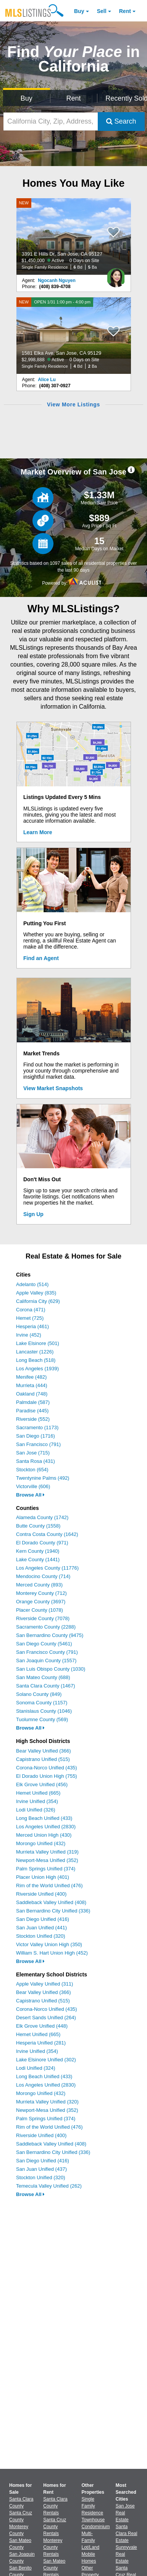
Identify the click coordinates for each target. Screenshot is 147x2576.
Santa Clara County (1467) (45, 1686)
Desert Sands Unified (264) (46, 2017)
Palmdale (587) (33, 1402)
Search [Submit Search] (121, 121)
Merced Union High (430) (43, 1835)
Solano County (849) (38, 1694)
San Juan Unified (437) (41, 2169)
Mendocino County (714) (43, 1576)
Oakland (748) (31, 1394)
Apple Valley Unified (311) (44, 1984)
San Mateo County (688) (43, 1677)
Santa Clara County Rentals (55, 2506)
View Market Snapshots (53, 1088)
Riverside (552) (33, 1419)
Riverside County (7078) (42, 1618)
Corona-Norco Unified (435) (46, 1768)
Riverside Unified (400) (41, 1894)
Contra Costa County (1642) (47, 1534)
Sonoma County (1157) (41, 1702)
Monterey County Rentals (52, 2547)
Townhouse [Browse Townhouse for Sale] (93, 2519)
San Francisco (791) (38, 1444)
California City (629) (38, 1301)
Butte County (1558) (38, 1526)
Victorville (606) (33, 1486)
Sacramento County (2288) (46, 1627)
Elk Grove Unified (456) (42, 1784)
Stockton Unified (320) (40, 1936)
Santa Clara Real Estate (126, 2533)
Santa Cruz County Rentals (54, 2526)
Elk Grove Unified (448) (42, 2026)
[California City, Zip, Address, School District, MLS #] (50, 121)
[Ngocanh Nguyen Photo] (116, 274)
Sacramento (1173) (37, 1427)
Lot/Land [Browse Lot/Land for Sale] (91, 2547)
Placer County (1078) (39, 1610)
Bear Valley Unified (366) (43, 1751)
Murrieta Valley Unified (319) (47, 1852)
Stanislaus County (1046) (44, 1711)
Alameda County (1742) (42, 1517)
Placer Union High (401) (42, 1877)
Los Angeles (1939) (37, 1368)
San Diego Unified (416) (42, 1919)
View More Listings (73, 404)
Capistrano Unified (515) (43, 1759)
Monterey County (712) (41, 1593)
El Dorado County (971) (42, 1543)
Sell (102, 11)
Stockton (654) (32, 1469)
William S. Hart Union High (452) (52, 1953)
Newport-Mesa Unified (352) (47, 1860)
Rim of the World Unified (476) (49, 1885)
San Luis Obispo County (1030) (50, 1669)
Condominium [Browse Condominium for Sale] (96, 2526)
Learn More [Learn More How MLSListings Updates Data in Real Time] (37, 832)
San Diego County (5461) (44, 1644)
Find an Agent (41, 958)
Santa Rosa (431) (35, 1461)
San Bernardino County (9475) (49, 1635)
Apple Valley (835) (36, 1293)
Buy (79, 11)
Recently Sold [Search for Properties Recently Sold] (124, 98)
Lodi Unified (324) (35, 2068)
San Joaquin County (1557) (46, 1660)
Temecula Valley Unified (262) (49, 2186)
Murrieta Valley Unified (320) (47, 2102)
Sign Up (33, 1214)
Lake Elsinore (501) (37, 1343)
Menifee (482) (31, 1377)
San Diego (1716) (35, 1436)
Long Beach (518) (35, 1360)
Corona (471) (30, 1309)
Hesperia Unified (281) (41, 2043)
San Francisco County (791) (47, 1652)
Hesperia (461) (32, 1326)
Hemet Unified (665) (38, 1793)
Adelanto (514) (32, 1284)
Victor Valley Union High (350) (49, 1944)
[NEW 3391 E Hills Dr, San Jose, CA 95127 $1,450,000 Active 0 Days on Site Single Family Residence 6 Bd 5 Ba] (73, 236)
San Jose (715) (33, 1453)
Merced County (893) (39, 1585)
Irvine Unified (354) (37, 1801)
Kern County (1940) (37, 1551)
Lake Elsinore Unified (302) (46, 2059)
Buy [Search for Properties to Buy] (26, 98)
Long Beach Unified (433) (44, 1818)
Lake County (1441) (38, 1559)
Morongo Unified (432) (40, 1843)
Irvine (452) (28, 1335)
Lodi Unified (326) (35, 1810)
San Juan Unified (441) (41, 1927)
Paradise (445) (32, 1411)
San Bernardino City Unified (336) (53, 1911)
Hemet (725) (30, 1318)
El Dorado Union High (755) (46, 1776)
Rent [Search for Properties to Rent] (73, 98)
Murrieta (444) (31, 1385)
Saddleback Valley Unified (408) (51, 1902)
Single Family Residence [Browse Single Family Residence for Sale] (92, 2506)
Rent (125, 11)
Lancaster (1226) (34, 1352)
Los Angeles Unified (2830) (46, 1826)
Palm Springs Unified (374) (45, 1869)
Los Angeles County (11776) (47, 1568)
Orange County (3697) (40, 1601)
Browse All (30, 1495)
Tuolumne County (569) (42, 1719)
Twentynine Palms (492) (42, 1478)
